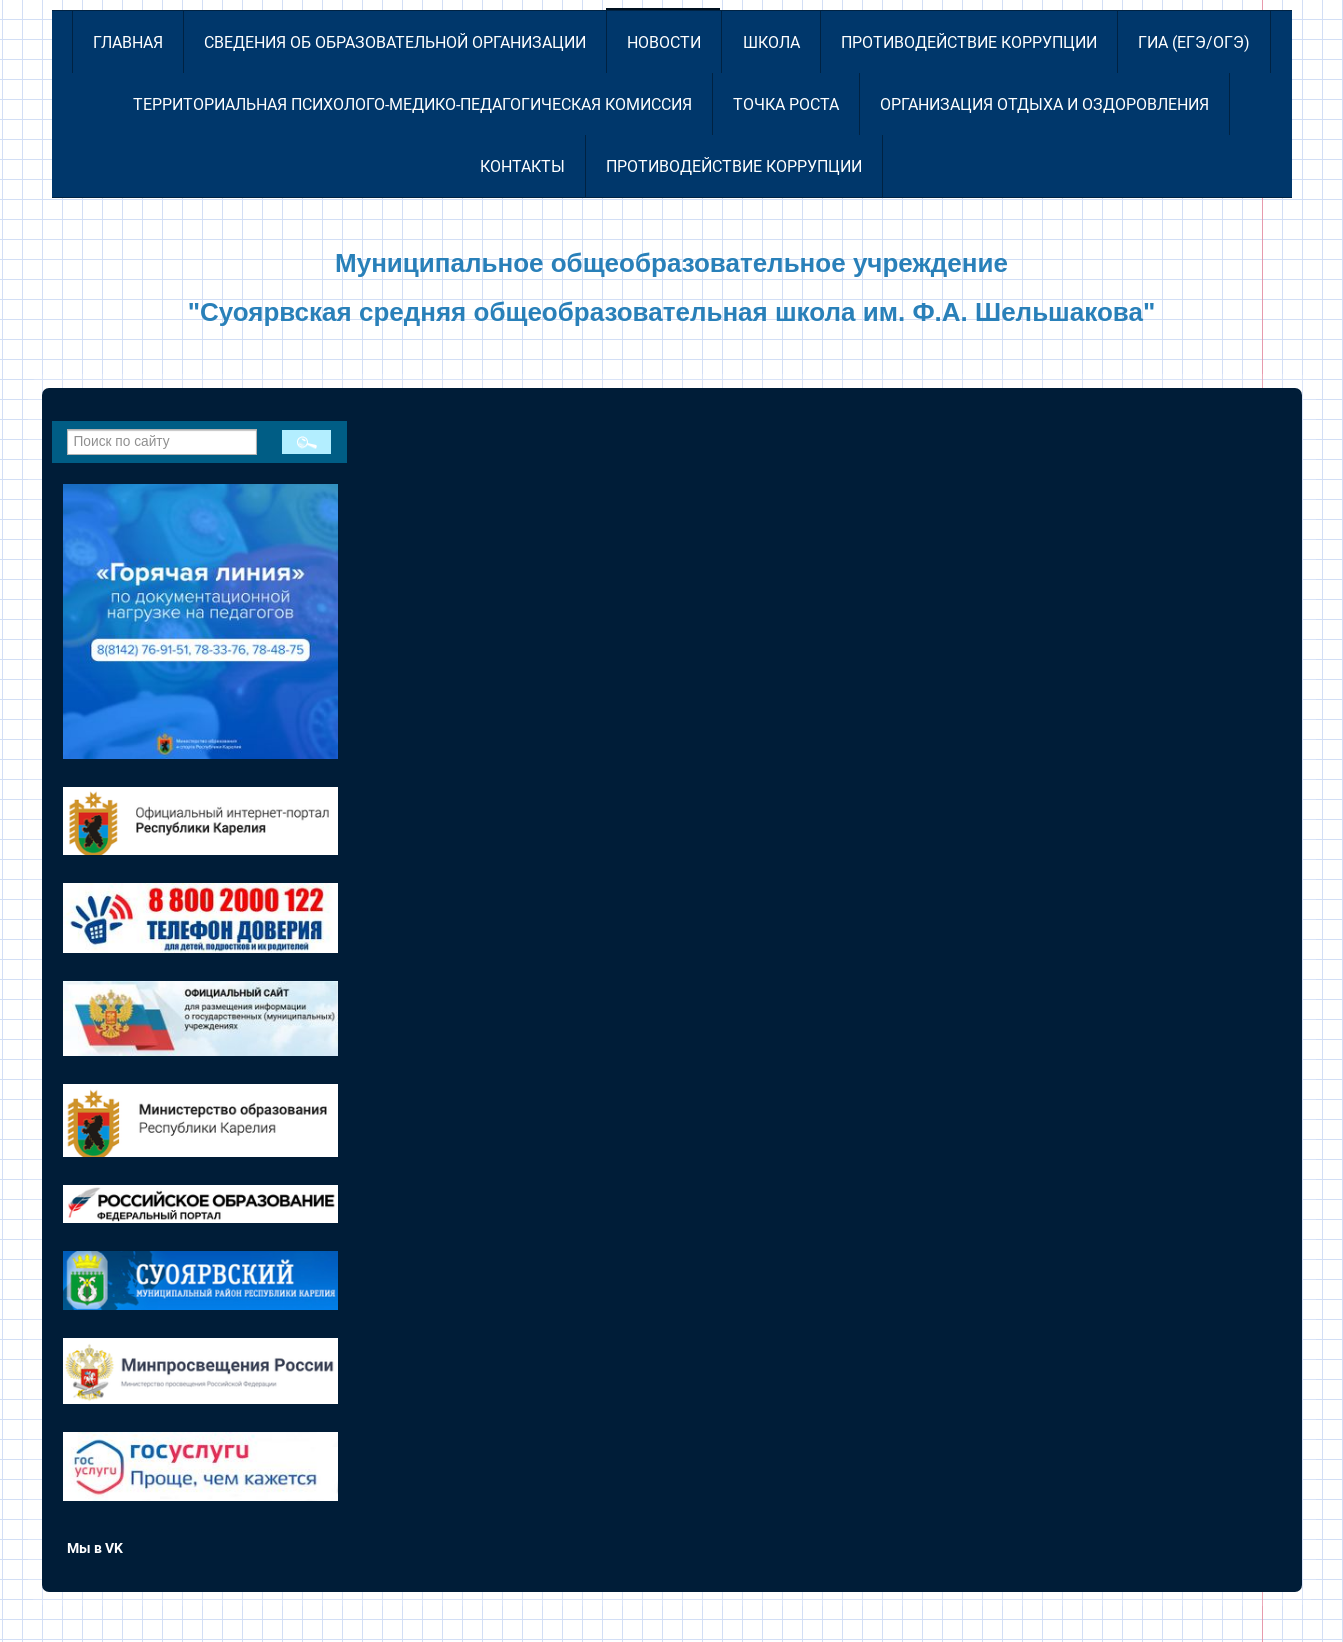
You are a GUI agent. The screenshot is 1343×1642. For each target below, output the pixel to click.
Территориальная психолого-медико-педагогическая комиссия (412, 104)
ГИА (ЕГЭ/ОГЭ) (1194, 42)
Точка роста (786, 104)
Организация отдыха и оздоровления (1044, 104)
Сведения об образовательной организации (395, 42)
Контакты (522, 166)
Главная (128, 42)
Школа (771, 42)
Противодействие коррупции (969, 42)
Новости (664, 42)
